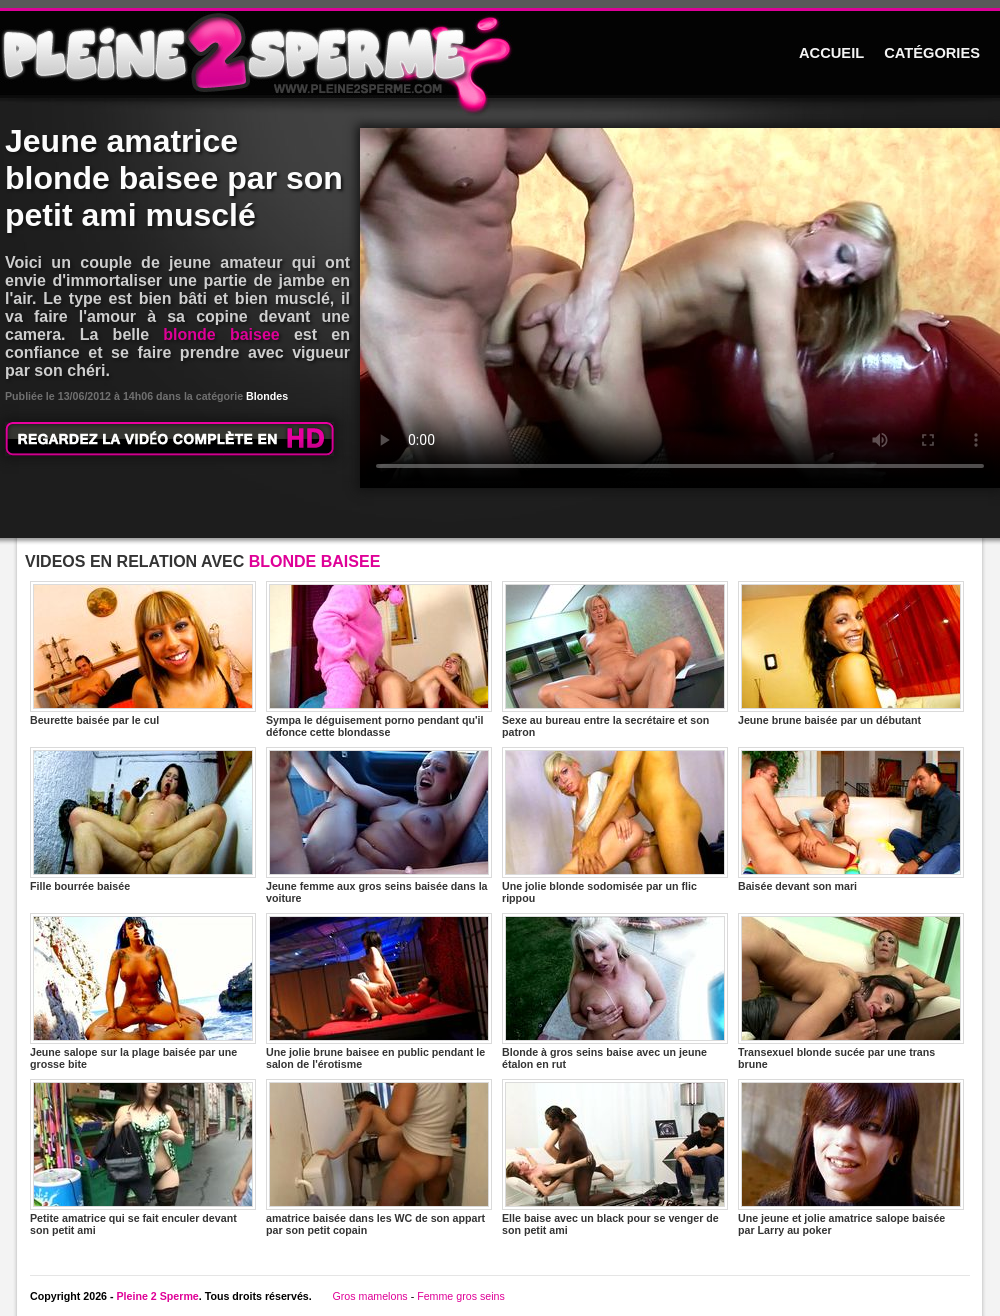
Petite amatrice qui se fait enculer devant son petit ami (143, 1157)
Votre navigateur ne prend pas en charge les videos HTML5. (680, 308)
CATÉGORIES (932, 53)
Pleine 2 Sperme (157, 1296)
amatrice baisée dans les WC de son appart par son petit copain (379, 1157)
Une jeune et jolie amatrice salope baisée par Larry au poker (851, 1157)
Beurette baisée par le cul (143, 653)
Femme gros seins (461, 1296)
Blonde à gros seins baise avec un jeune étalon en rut (615, 991)
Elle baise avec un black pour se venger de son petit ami (615, 1157)
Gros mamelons (369, 1296)
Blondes (267, 396)
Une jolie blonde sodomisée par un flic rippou (615, 825)
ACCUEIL (831, 53)
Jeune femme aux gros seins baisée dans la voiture (379, 825)
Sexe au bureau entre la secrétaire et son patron (615, 659)
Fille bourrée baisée (143, 819)
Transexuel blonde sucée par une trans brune (851, 991)
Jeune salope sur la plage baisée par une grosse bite (143, 991)
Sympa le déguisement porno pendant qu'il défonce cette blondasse (379, 659)
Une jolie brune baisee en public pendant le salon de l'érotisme (379, 991)
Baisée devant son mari (851, 819)
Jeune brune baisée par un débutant (851, 653)
